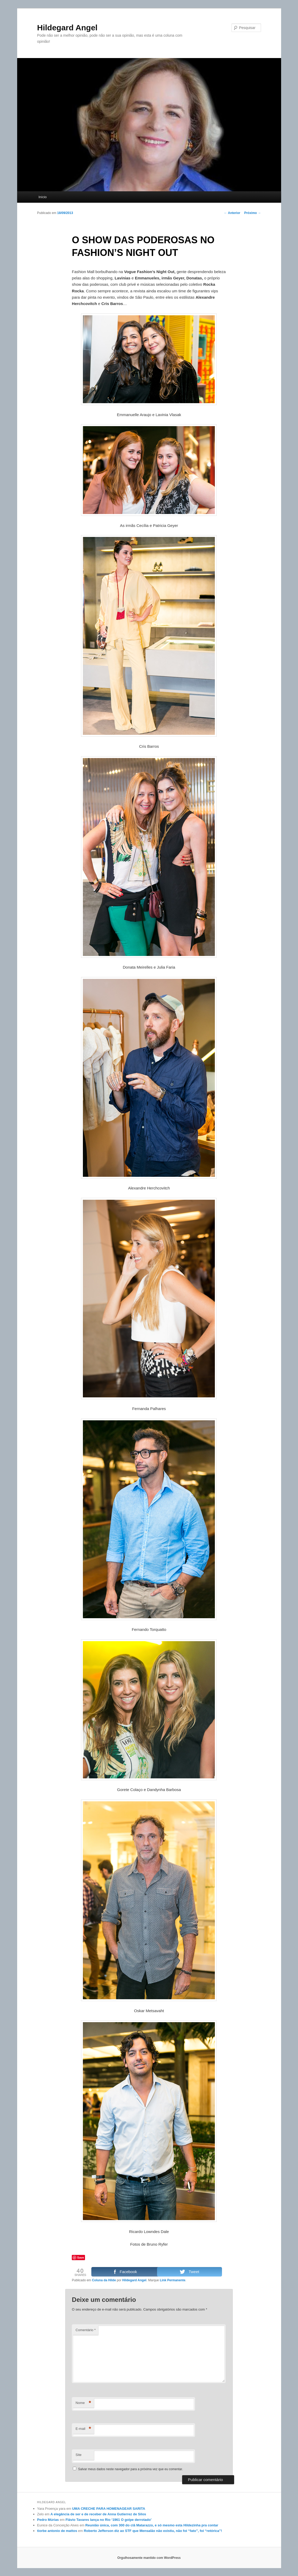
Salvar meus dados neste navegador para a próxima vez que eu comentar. (130, 2469)
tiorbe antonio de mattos (57, 2531)
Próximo (252, 213)
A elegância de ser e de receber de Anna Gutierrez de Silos (98, 2514)
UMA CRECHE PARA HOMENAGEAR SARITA (108, 2509)
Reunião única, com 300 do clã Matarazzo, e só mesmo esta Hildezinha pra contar (151, 2525)
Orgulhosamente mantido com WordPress (149, 2558)
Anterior (232, 213)
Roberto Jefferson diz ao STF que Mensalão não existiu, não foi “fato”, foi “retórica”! (153, 2531)
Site (78, 2455)
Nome (83, 2403)
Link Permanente (172, 2280)
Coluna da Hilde (104, 2280)
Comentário (85, 2330)
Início (43, 197)
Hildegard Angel (67, 27)
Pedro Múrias (48, 2520)
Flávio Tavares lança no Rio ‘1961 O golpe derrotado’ (108, 2520)
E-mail (83, 2429)
